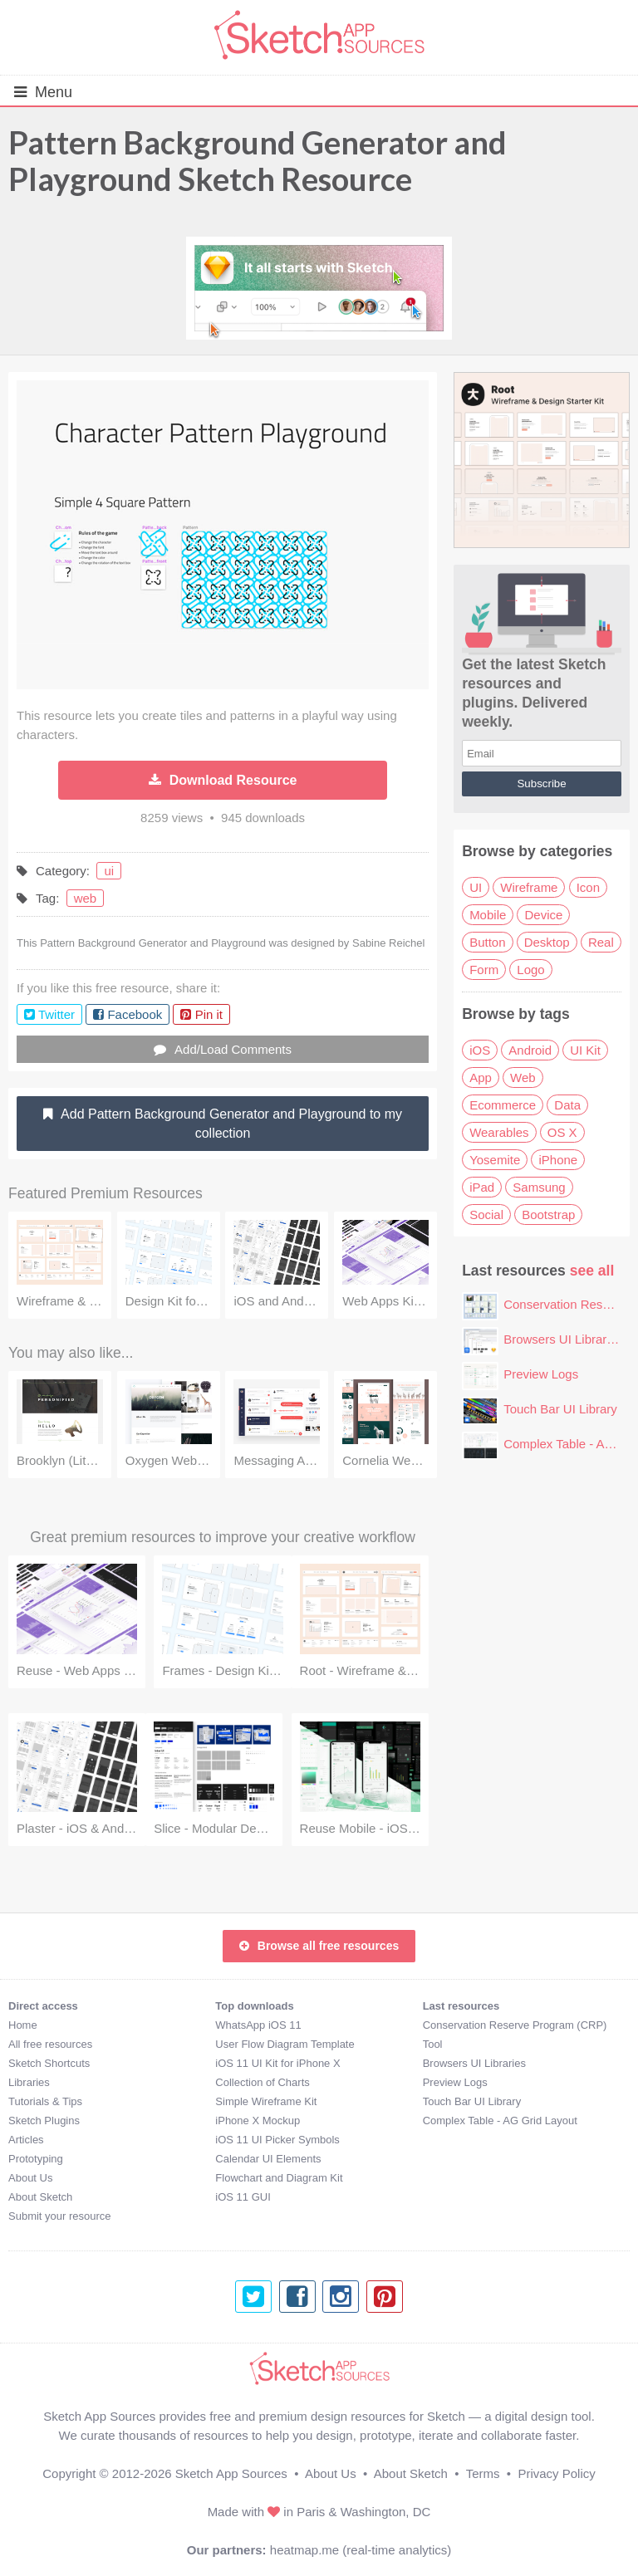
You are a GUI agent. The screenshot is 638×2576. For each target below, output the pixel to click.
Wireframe (528, 887)
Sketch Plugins (44, 2120)
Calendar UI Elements (268, 2158)
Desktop (547, 942)
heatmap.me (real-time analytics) (360, 2550)
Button (487, 942)
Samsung (539, 1187)
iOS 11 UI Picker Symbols (277, 2139)
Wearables (498, 1132)
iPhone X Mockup (257, 2120)
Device (543, 915)
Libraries (29, 2082)
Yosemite (494, 1160)
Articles (26, 2139)
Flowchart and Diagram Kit (278, 2178)
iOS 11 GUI (242, 2197)
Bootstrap (548, 1214)
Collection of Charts (262, 2082)
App (480, 1077)
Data (567, 1105)
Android (530, 1050)
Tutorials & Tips (45, 2101)
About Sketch (40, 2197)
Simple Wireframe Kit (266, 2101)
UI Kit (585, 1050)
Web (523, 1077)
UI (475, 887)
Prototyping (35, 2158)
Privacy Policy (556, 2473)
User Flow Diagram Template (284, 2044)
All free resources (50, 2044)
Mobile (487, 915)
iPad (481, 1187)
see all (592, 1270)
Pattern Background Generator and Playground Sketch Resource (257, 160)
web (85, 898)
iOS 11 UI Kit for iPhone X (277, 2063)
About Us (30, 2178)
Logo (530, 969)
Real (601, 942)
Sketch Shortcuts (49, 2063)
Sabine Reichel (388, 943)
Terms (483, 2473)
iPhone (557, 1160)
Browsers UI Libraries (562, 1339)
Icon (588, 887)
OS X (562, 1132)
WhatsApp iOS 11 (258, 2025)
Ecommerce (502, 1105)
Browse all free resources (319, 1945)
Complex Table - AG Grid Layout (500, 2120)
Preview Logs (540, 1374)
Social (486, 1214)
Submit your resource (59, 2216)
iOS (479, 1050)
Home (22, 2025)
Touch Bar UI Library (560, 1409)
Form (483, 969)
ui (109, 871)
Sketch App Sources (231, 2473)
